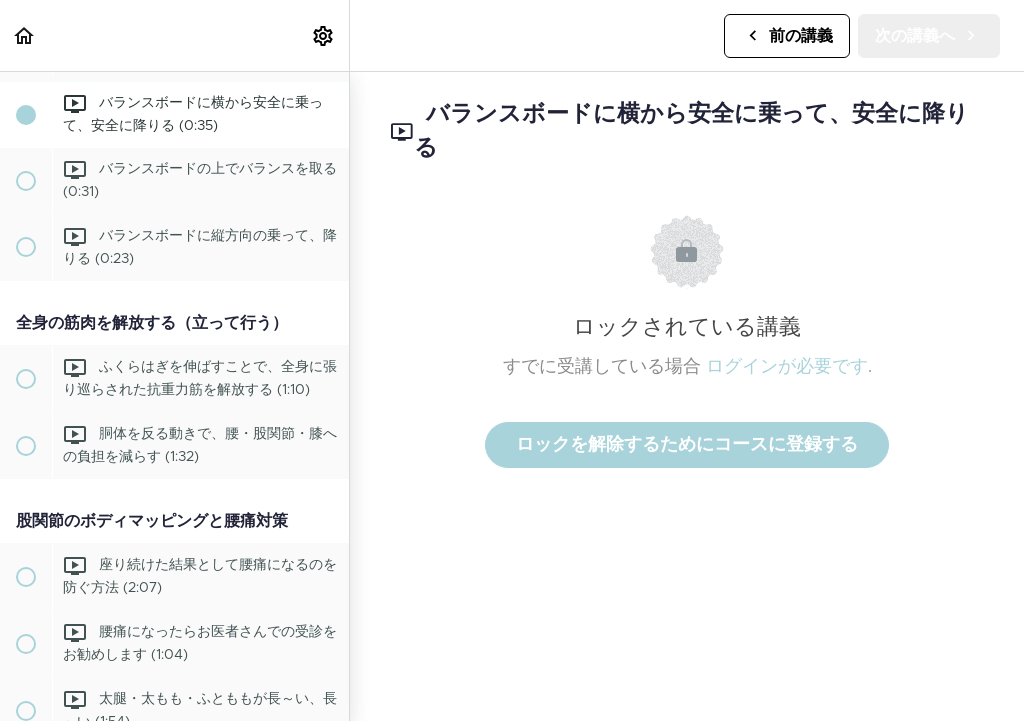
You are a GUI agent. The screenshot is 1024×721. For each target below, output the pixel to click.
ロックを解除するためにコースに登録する (687, 445)
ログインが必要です (787, 367)
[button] (25, 35)
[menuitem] (324, 35)
